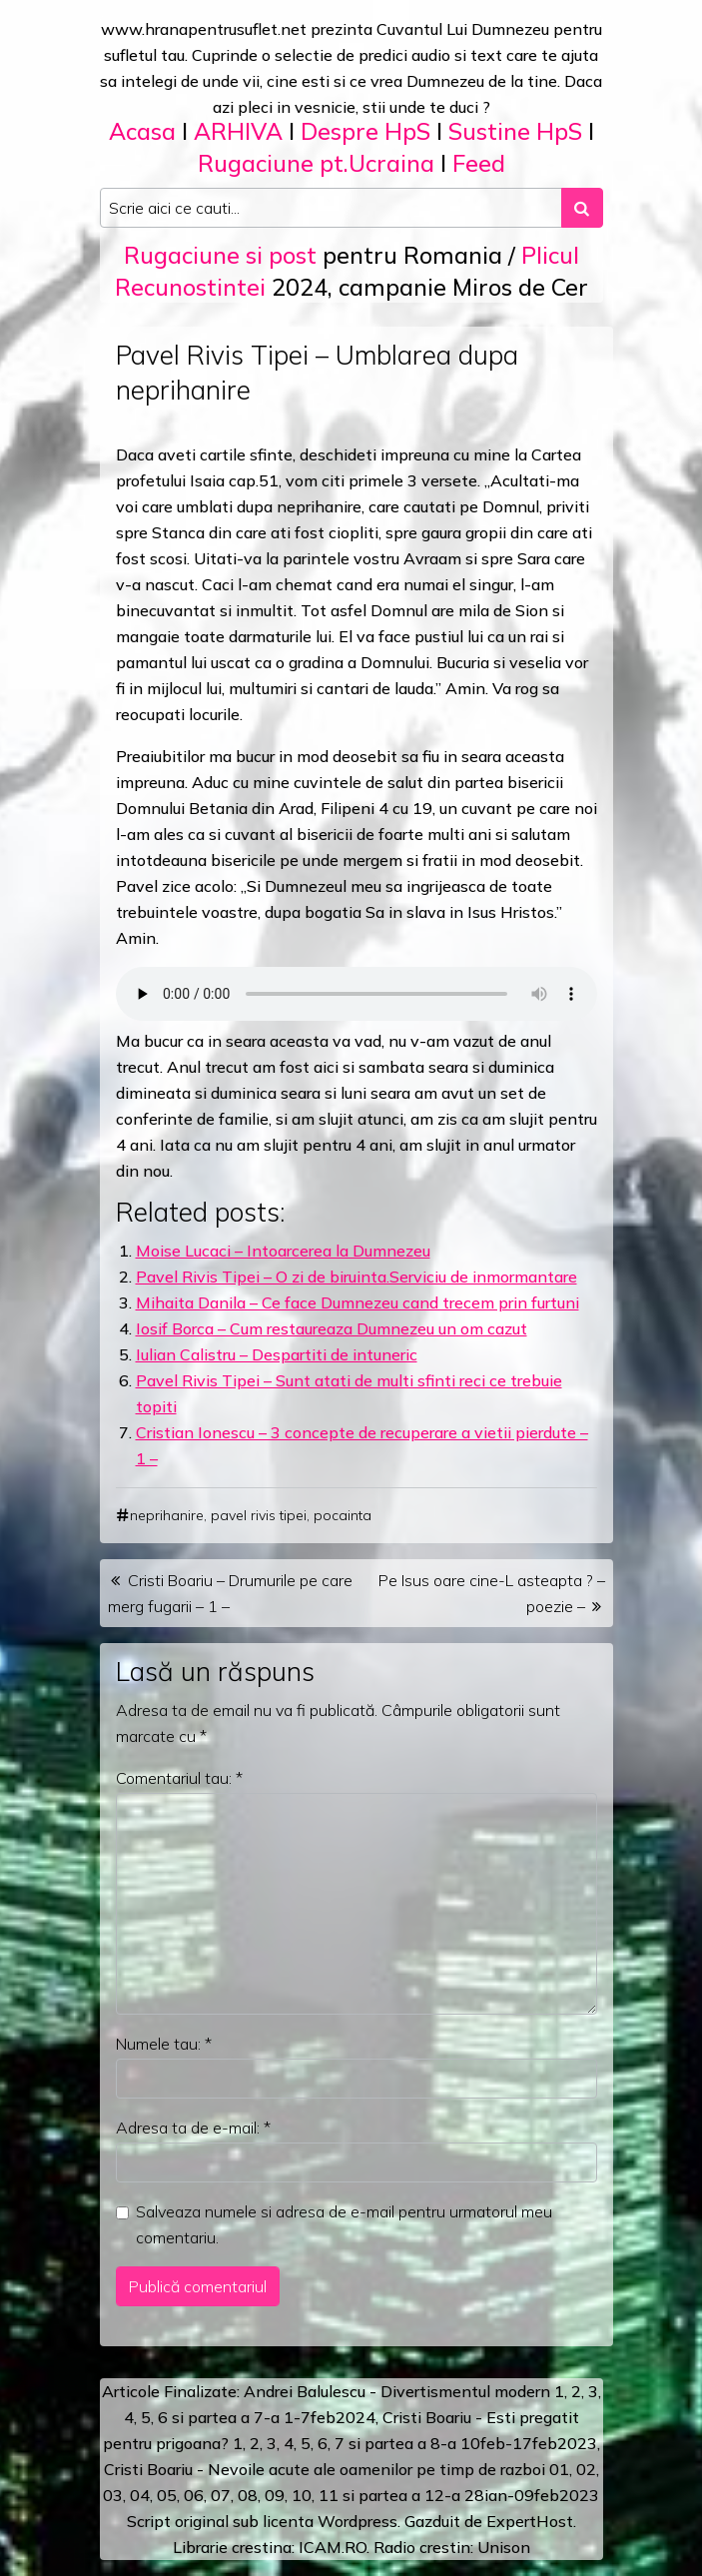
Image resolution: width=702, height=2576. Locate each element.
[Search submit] (582, 208)
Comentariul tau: (179, 1778)
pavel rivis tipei (259, 1515)
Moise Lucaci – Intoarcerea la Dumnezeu (283, 1251)
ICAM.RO (332, 2547)
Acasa (142, 131)
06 (194, 2495)
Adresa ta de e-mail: (193, 2128)
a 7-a (260, 2417)
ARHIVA (238, 131)
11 (329, 2495)
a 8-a (436, 2443)
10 (302, 2495)
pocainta (342, 1515)
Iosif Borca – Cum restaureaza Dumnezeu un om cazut (331, 1328)
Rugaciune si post (220, 255)
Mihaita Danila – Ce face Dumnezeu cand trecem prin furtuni (357, 1302)
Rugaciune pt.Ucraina (316, 163)
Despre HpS (365, 131)
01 (559, 2469)
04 (140, 2495)
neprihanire (167, 1515)
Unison (503, 2547)
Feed (478, 163)
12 (434, 2495)
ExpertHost (529, 2521)
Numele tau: (164, 2044)
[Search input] (331, 208)
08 (248, 2495)
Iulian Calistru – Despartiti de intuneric (276, 1354)
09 (275, 2495)
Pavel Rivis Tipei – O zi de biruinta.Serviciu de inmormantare (356, 1277)
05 (167, 2495)
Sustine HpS (515, 131)
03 (113, 2495)
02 (586, 2469)
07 (221, 2495)
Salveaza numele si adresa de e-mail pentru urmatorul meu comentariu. (344, 2224)
